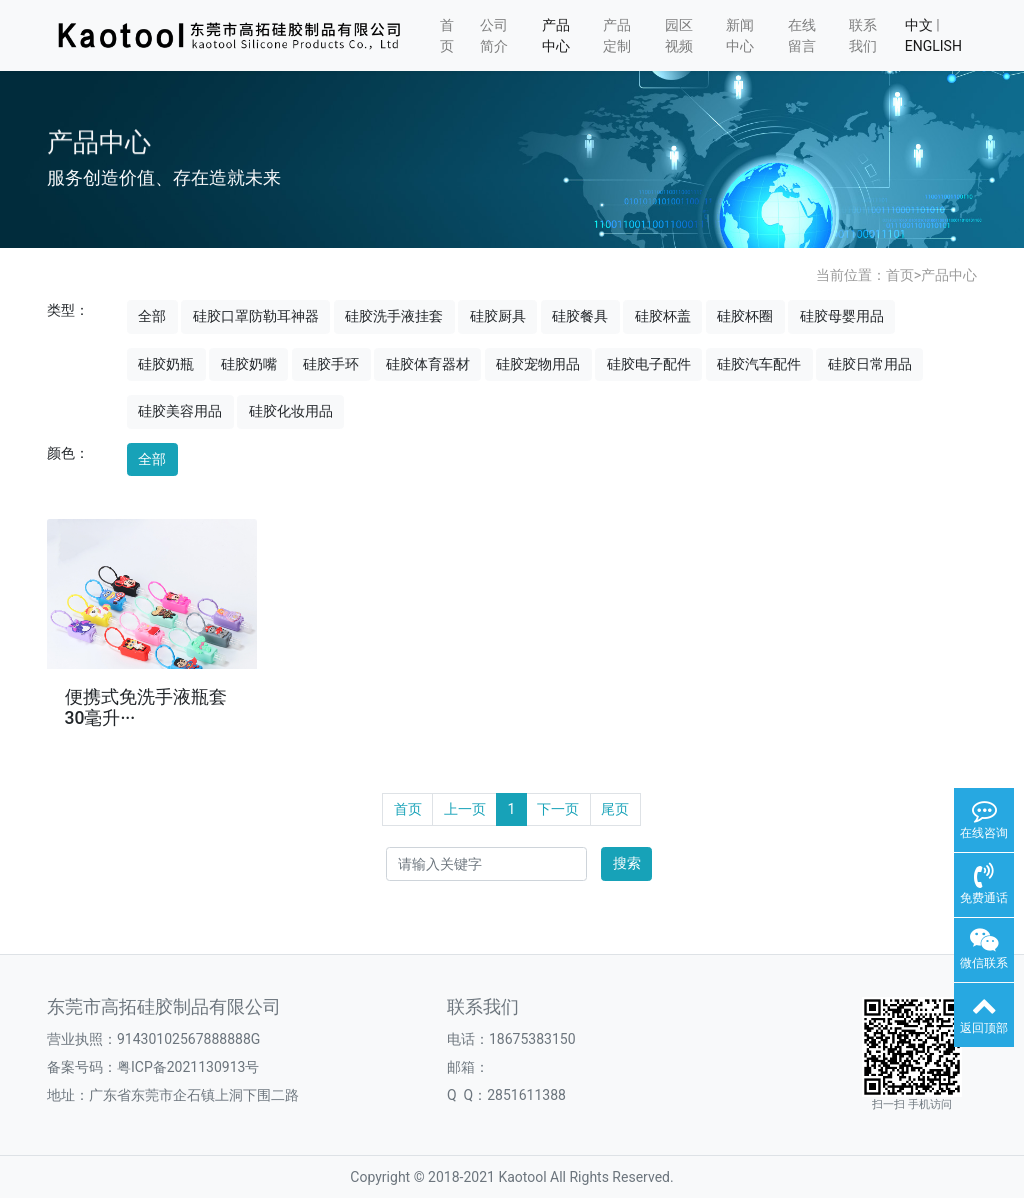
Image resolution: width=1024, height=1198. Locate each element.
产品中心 (556, 35)
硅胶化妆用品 (291, 411)
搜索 (627, 863)
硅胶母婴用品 (842, 316)
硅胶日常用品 (870, 364)
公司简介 (494, 35)
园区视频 (679, 35)
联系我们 (863, 35)
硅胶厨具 (498, 316)
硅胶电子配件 (649, 364)
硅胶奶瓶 (166, 364)
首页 (447, 35)
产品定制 (617, 35)
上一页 (465, 809)
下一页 (558, 809)
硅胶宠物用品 (538, 364)
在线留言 (802, 35)
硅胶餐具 (580, 316)
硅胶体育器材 (428, 364)
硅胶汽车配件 (759, 364)
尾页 (615, 809)
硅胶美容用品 (180, 411)
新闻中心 (740, 35)
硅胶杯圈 (745, 316)
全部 (152, 316)
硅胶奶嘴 (249, 364)
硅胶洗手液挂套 (394, 316)
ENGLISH (933, 46)
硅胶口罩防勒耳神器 (256, 316)
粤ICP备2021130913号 (188, 1067)
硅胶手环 (331, 364)
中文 (919, 25)
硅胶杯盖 (663, 316)
